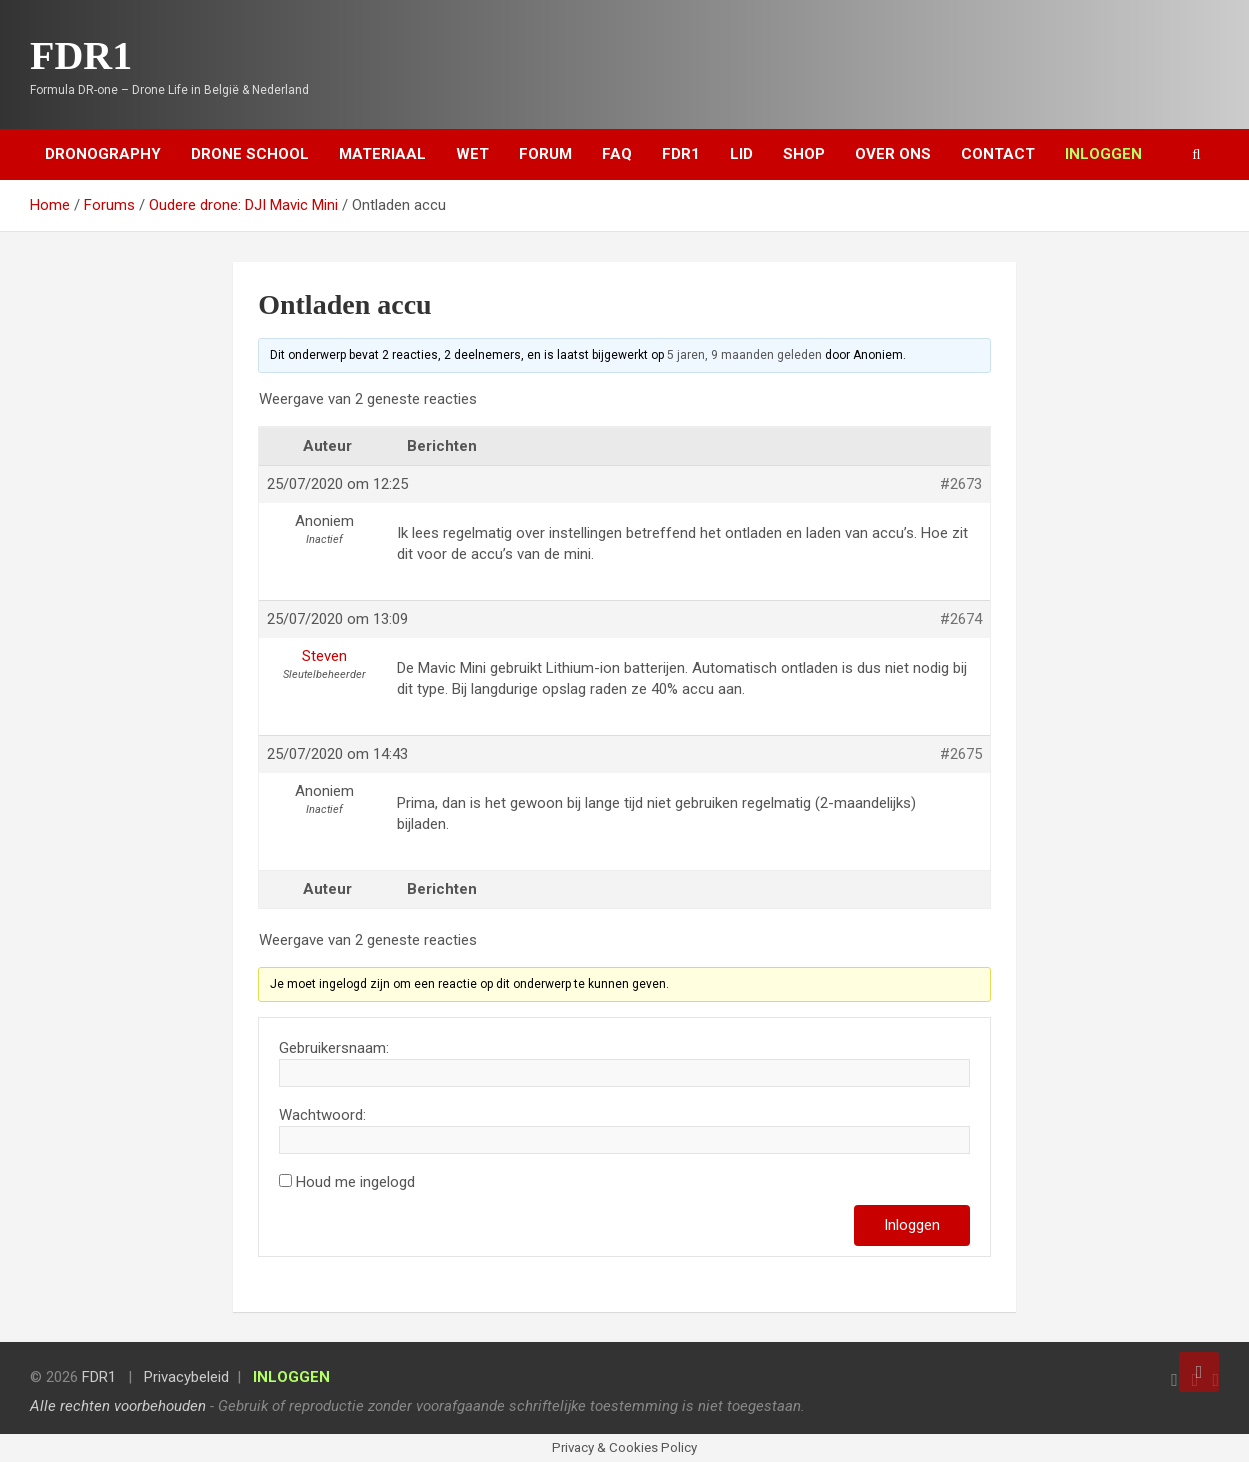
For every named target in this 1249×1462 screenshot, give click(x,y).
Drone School (250, 154)
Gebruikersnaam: (334, 1048)
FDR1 (81, 55)
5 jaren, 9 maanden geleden (744, 355)
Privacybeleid (186, 1377)
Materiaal (382, 154)
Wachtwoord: (322, 1115)
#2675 (961, 754)
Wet (472, 154)
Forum (545, 154)
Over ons (893, 154)
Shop (804, 154)
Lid (741, 154)
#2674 (961, 619)
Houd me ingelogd (355, 1182)
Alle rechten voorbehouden (118, 1406)
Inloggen (912, 1225)
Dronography (103, 154)
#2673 (961, 484)
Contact (998, 154)
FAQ (617, 154)
